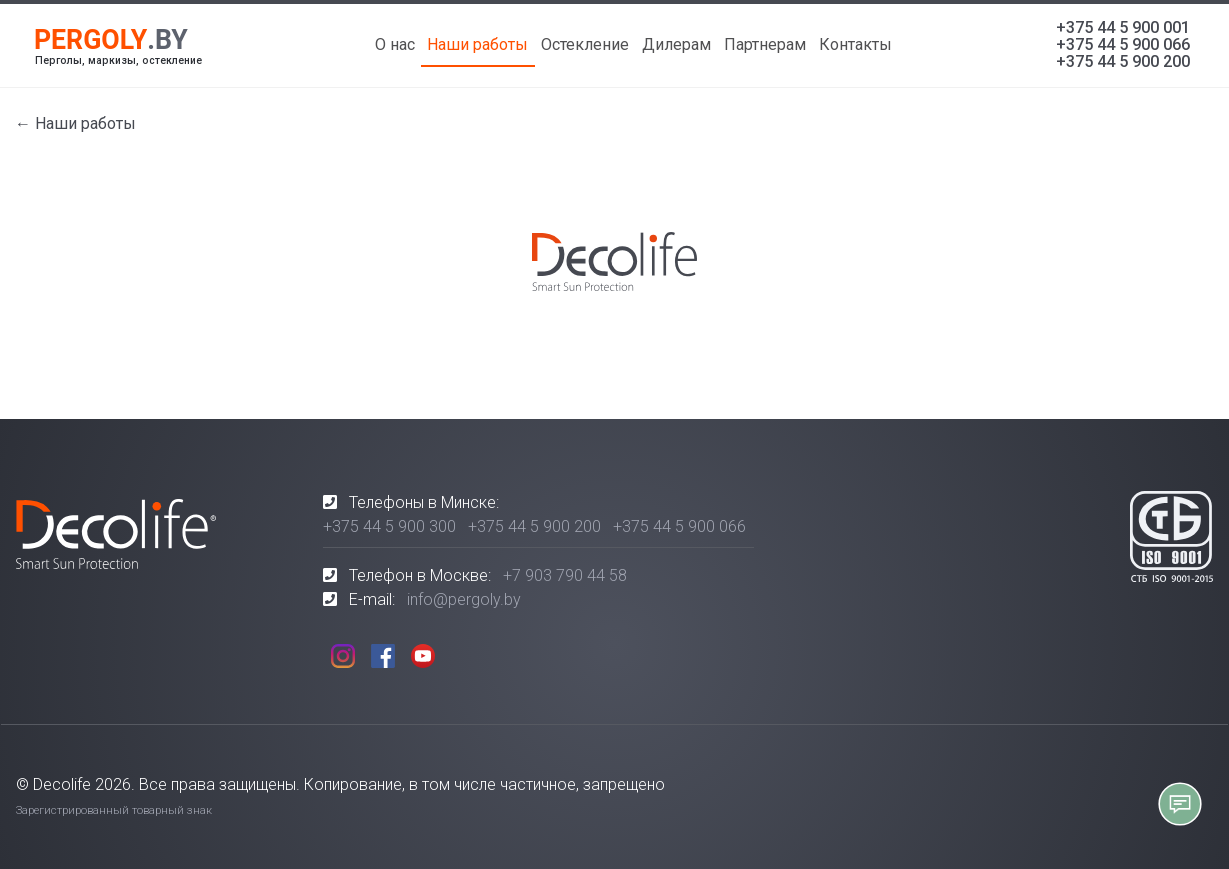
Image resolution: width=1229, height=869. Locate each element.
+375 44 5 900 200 (1123, 61)
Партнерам (765, 44)
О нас (395, 44)
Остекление (585, 44)
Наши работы (477, 44)
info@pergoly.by (464, 599)
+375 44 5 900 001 (1123, 27)
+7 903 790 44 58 (565, 575)
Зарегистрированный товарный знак (114, 810)
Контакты (855, 44)
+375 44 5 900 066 (1123, 44)
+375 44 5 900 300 (389, 526)
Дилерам (676, 44)
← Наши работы (75, 123)
